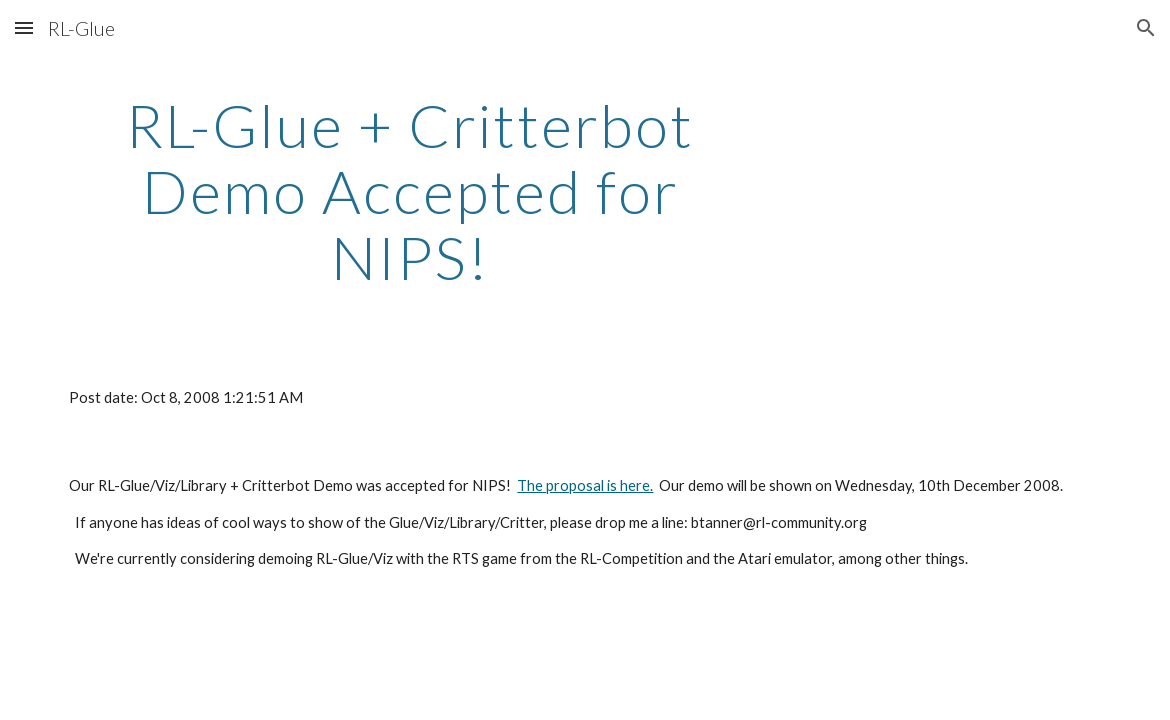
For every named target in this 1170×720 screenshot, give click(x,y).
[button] (24, 27)
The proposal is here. (585, 485)
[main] (410, 191)
